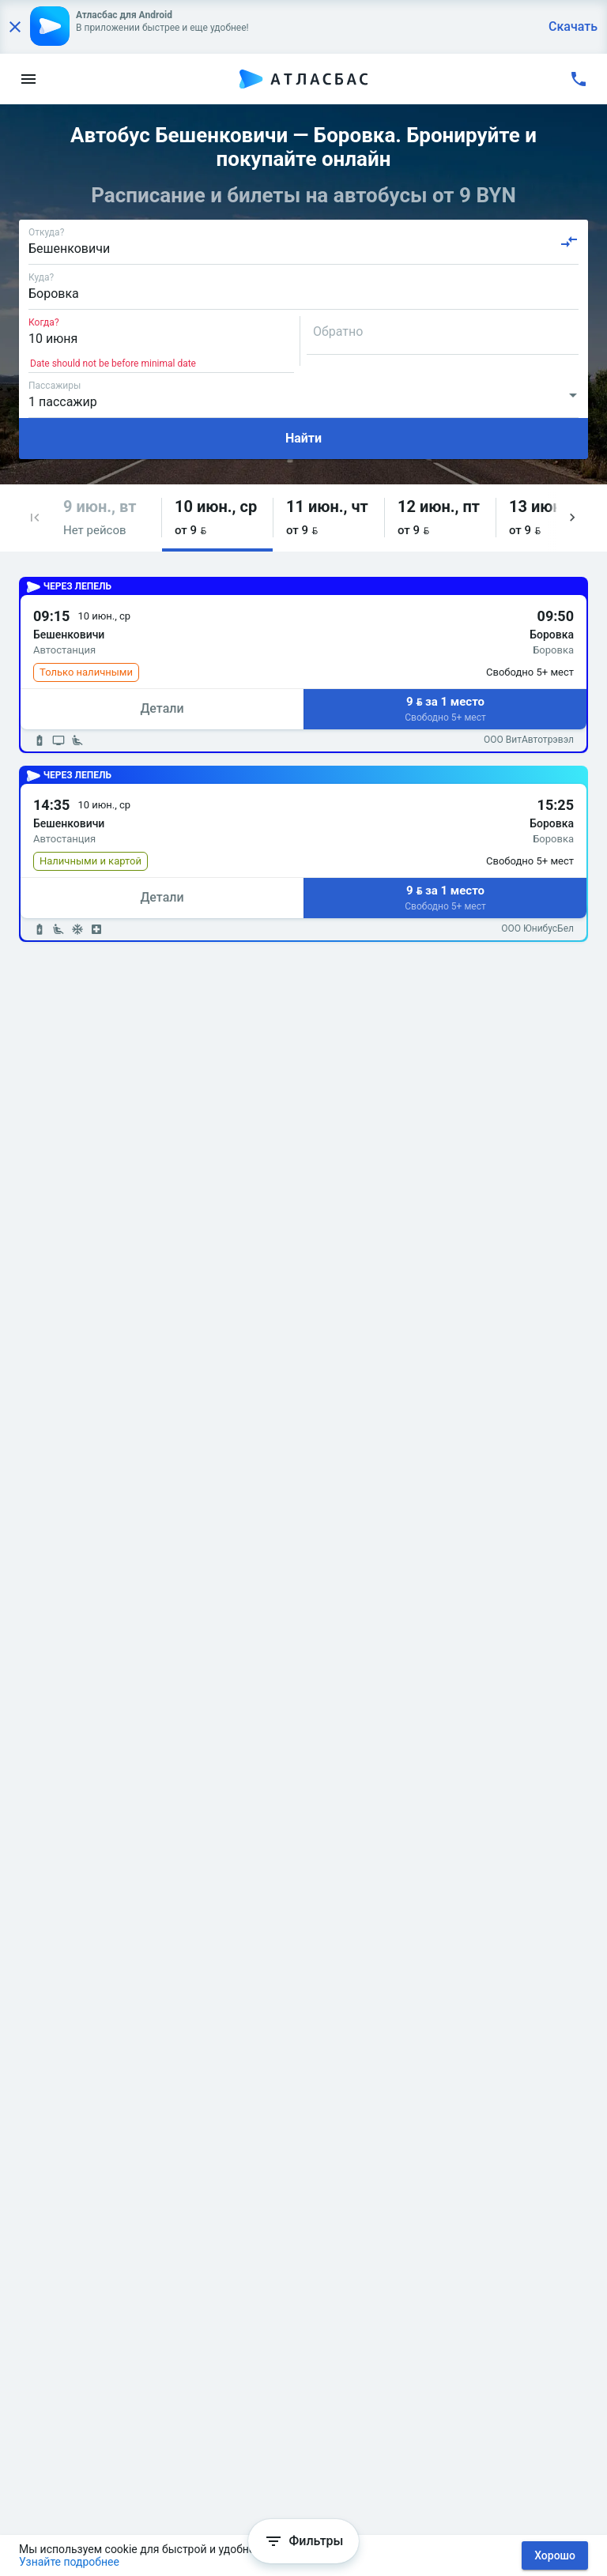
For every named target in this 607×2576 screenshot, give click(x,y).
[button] (35, 518)
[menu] (28, 79)
